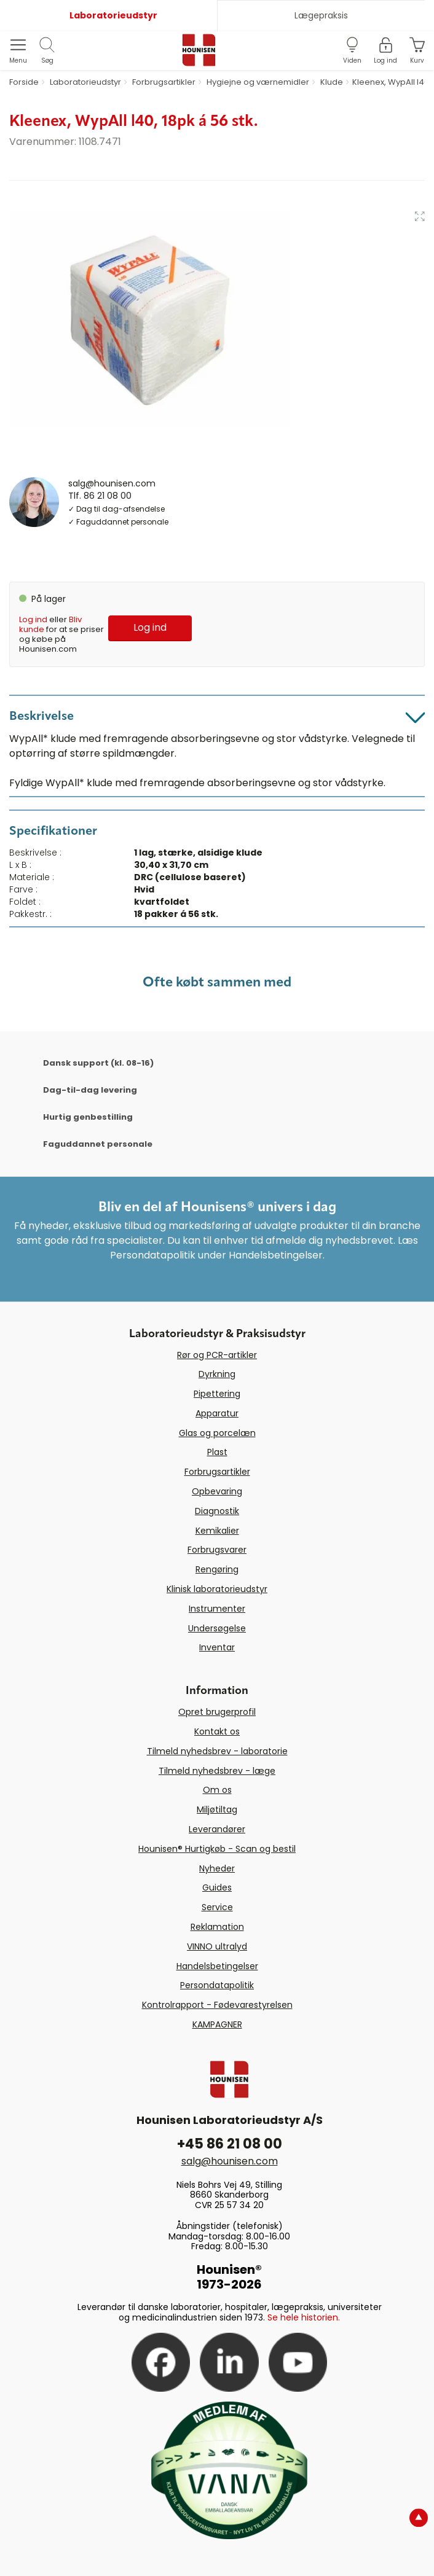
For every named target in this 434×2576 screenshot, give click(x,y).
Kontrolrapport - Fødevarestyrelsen (217, 2005)
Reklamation (217, 1927)
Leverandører (217, 1829)
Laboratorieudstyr (113, 15)
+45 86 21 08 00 (229, 2143)
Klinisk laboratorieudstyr (217, 1589)
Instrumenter (217, 1608)
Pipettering (217, 1394)
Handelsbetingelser (217, 1966)
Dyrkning (217, 1374)
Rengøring (217, 1569)
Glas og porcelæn (217, 1433)
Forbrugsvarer (217, 1550)
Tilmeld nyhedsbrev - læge (217, 1771)
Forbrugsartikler (217, 1472)
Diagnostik (217, 1511)
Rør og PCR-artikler (217, 1355)
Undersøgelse (217, 1628)
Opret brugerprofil (217, 1712)
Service (217, 1907)
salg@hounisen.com (112, 483)
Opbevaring (217, 1491)
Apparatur (217, 1413)
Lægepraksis (321, 15)
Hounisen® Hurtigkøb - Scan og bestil (217, 1849)
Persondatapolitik (217, 1985)
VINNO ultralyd (217, 1946)
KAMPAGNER (217, 2024)
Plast (217, 1452)
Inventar (217, 1647)
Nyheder (217, 1868)
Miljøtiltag (217, 1809)
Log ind (33, 619)
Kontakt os (217, 1731)
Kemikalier (217, 1530)
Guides (217, 1887)
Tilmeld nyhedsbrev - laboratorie (217, 1751)
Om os (217, 1790)
